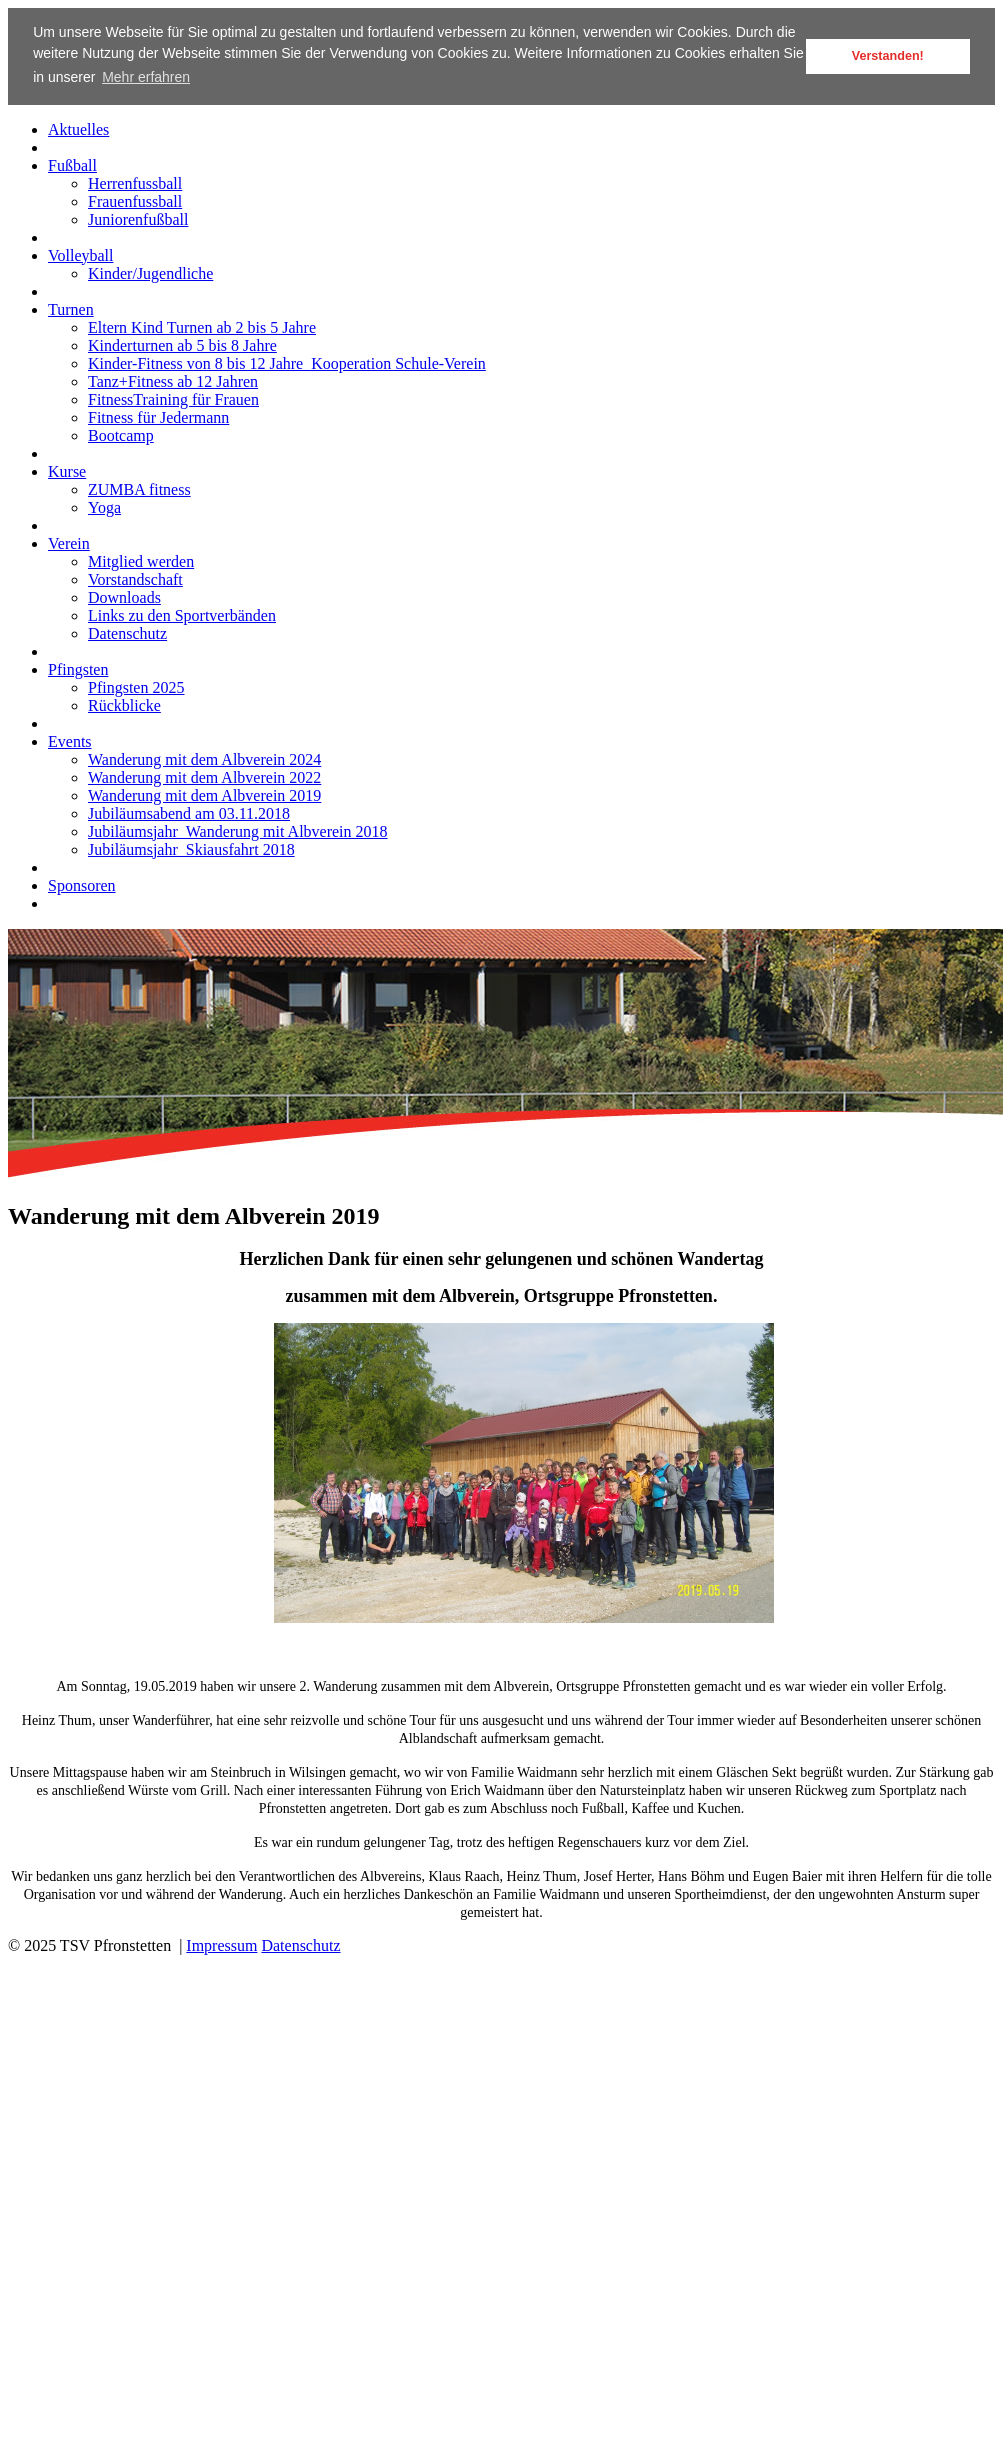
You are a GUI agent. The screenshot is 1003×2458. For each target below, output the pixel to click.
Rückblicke (124, 705)
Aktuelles (78, 129)
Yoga (104, 507)
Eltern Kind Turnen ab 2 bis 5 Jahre (202, 327)
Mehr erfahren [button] (146, 77)
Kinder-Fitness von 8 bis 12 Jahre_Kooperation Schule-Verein (287, 363)
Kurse (67, 471)
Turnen (71, 309)
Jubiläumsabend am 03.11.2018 (189, 813)
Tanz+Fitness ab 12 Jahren (173, 381)
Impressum (221, 1945)
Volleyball (80, 255)
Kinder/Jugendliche (150, 273)
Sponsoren (82, 885)
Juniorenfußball (138, 219)
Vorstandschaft (135, 579)
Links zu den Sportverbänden (182, 615)
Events (70, 741)
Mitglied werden (141, 561)
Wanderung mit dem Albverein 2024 (204, 759)
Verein (69, 543)
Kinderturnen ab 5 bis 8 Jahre (182, 345)
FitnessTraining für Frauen (173, 399)
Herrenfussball (135, 183)
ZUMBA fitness (139, 489)
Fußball (72, 165)
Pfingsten (78, 669)
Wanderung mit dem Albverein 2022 (204, 777)
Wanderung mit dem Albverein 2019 (204, 795)
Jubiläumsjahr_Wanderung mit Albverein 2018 (238, 831)
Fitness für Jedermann (158, 417)
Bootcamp (121, 435)
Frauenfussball (135, 201)
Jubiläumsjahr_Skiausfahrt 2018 (191, 849)
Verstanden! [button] (888, 56)
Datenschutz (127, 633)
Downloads (124, 597)
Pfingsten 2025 (136, 687)
